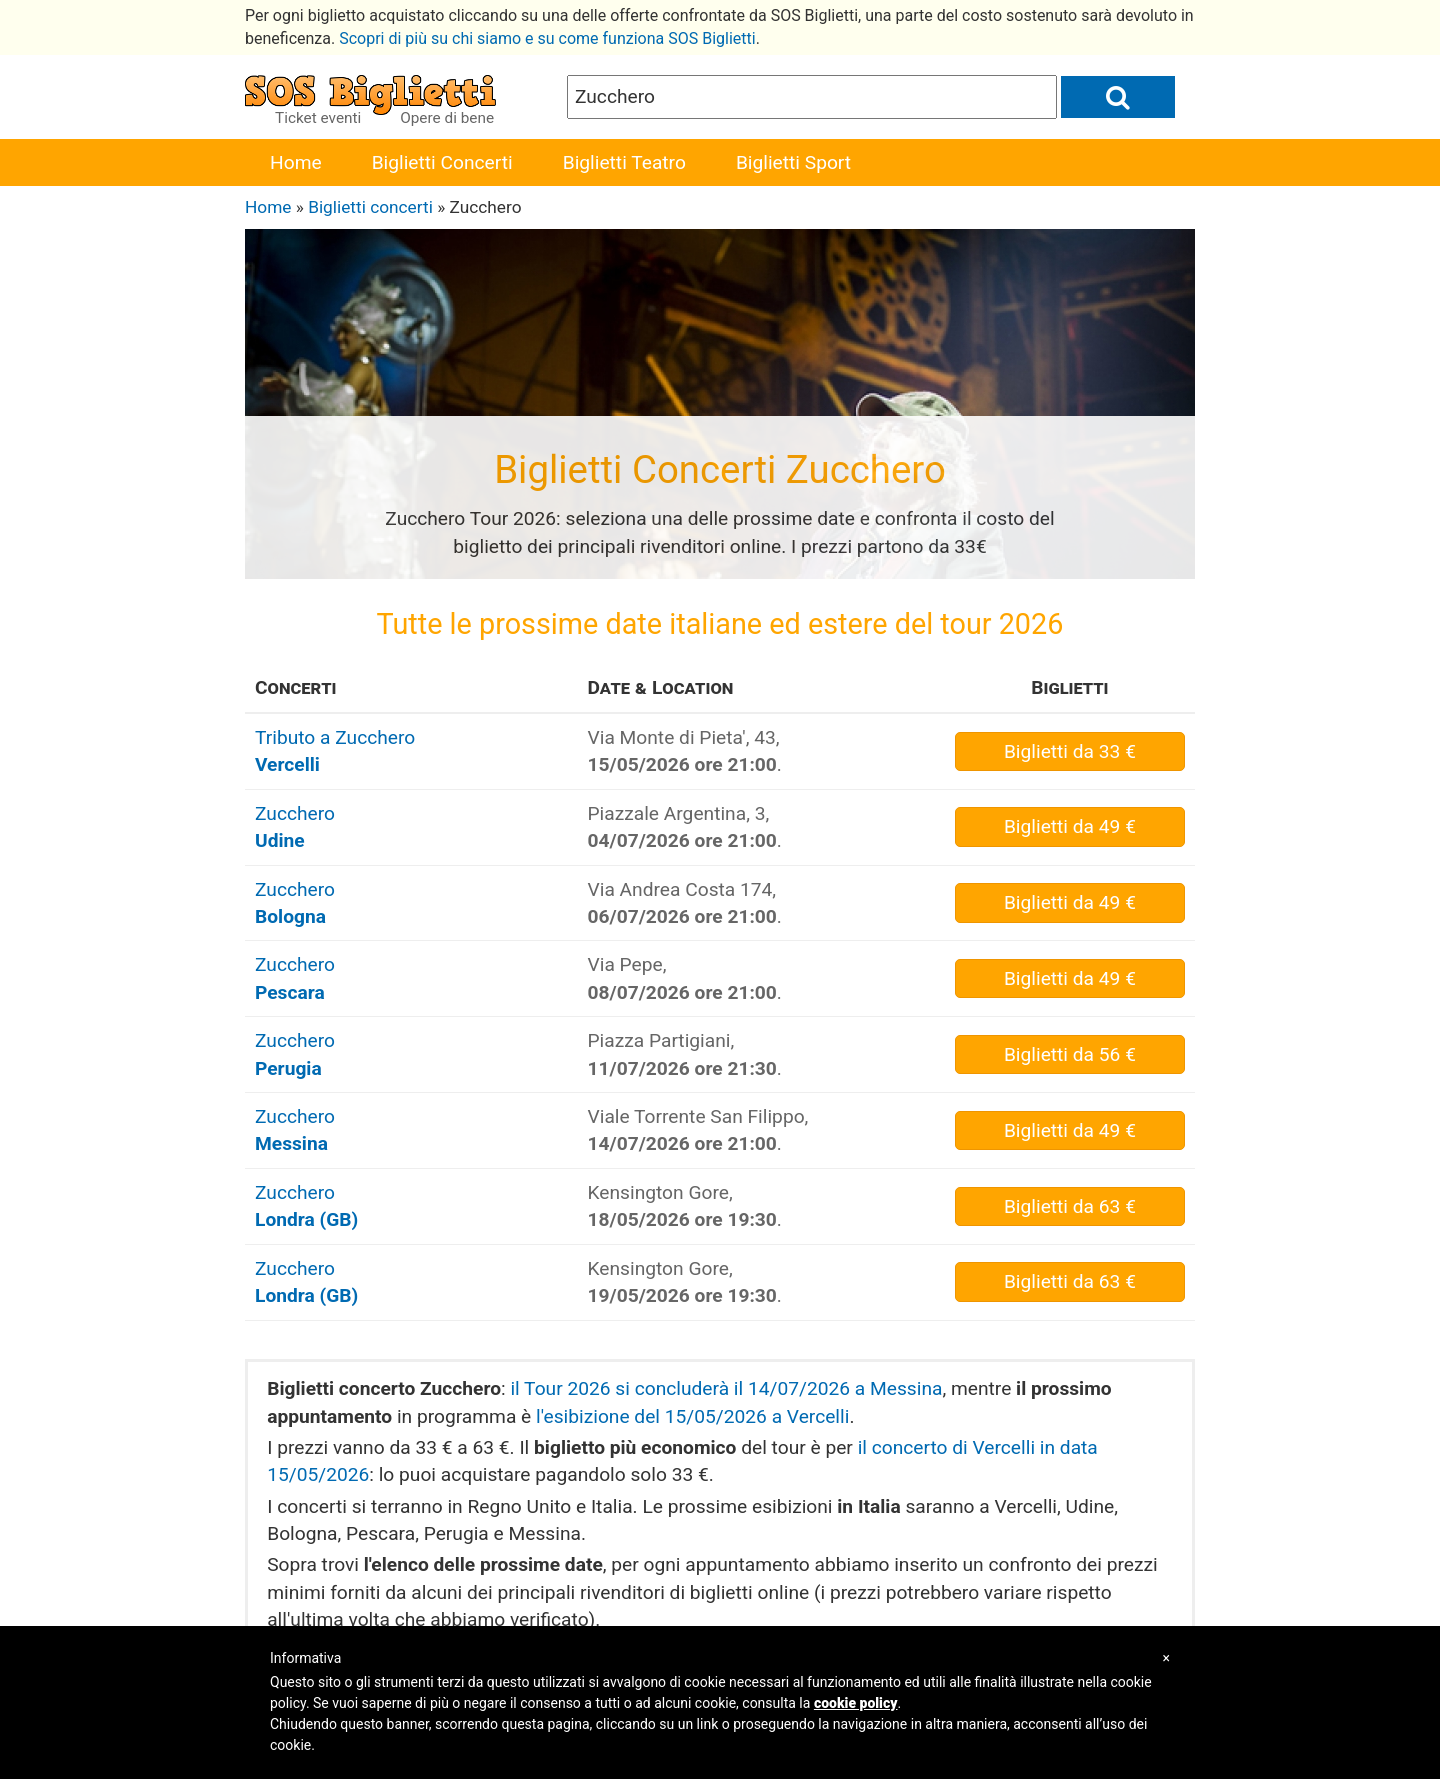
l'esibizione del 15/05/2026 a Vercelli (692, 1416)
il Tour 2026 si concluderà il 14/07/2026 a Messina (726, 1388)
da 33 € (1070, 751)
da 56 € (1070, 1054)
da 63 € (1070, 1206)
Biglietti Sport (793, 162)
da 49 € (1070, 826)
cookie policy (856, 1703)
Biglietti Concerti (442, 162)
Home (296, 162)
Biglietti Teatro (624, 162)
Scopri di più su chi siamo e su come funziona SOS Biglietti (547, 38)
